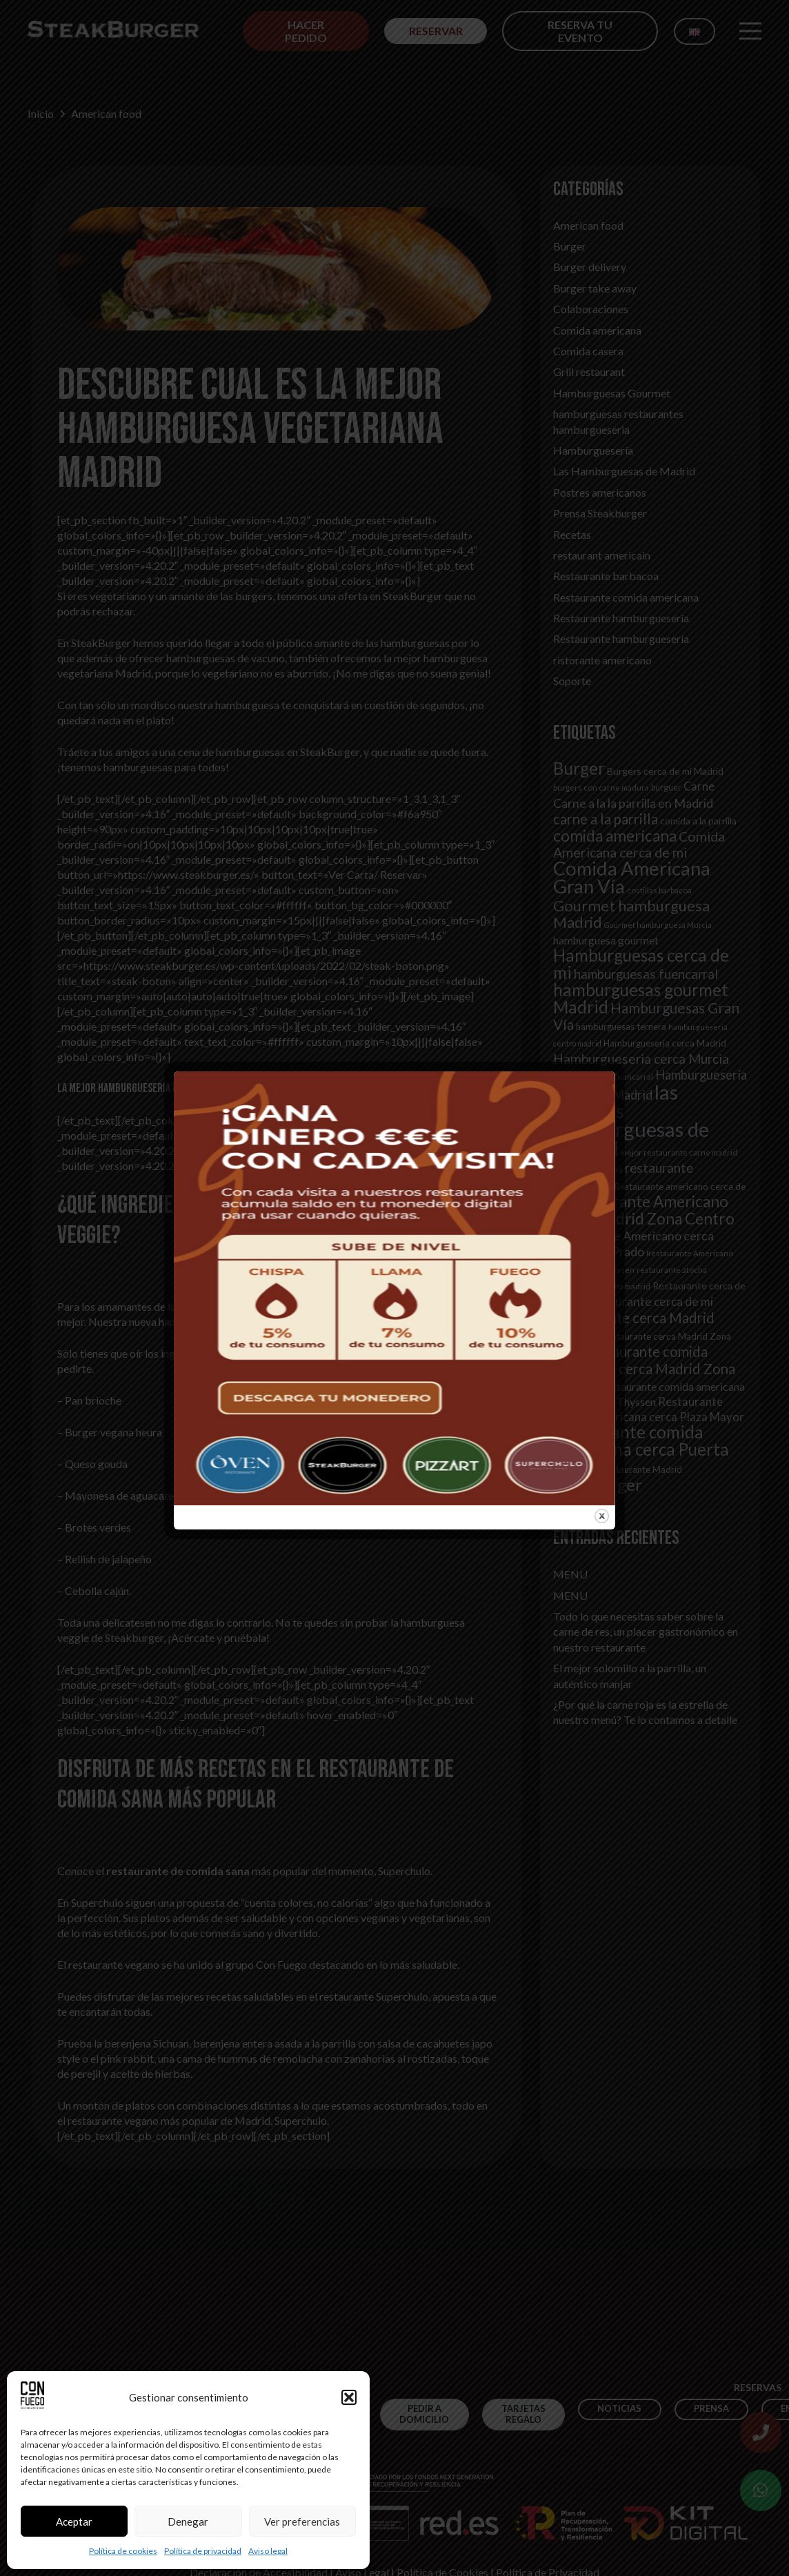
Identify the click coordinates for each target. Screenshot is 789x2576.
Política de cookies (123, 2551)
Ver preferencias (302, 2521)
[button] (349, 2397)
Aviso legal (268, 2551)
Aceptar (74, 2521)
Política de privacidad (202, 2551)
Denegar (188, 2521)
